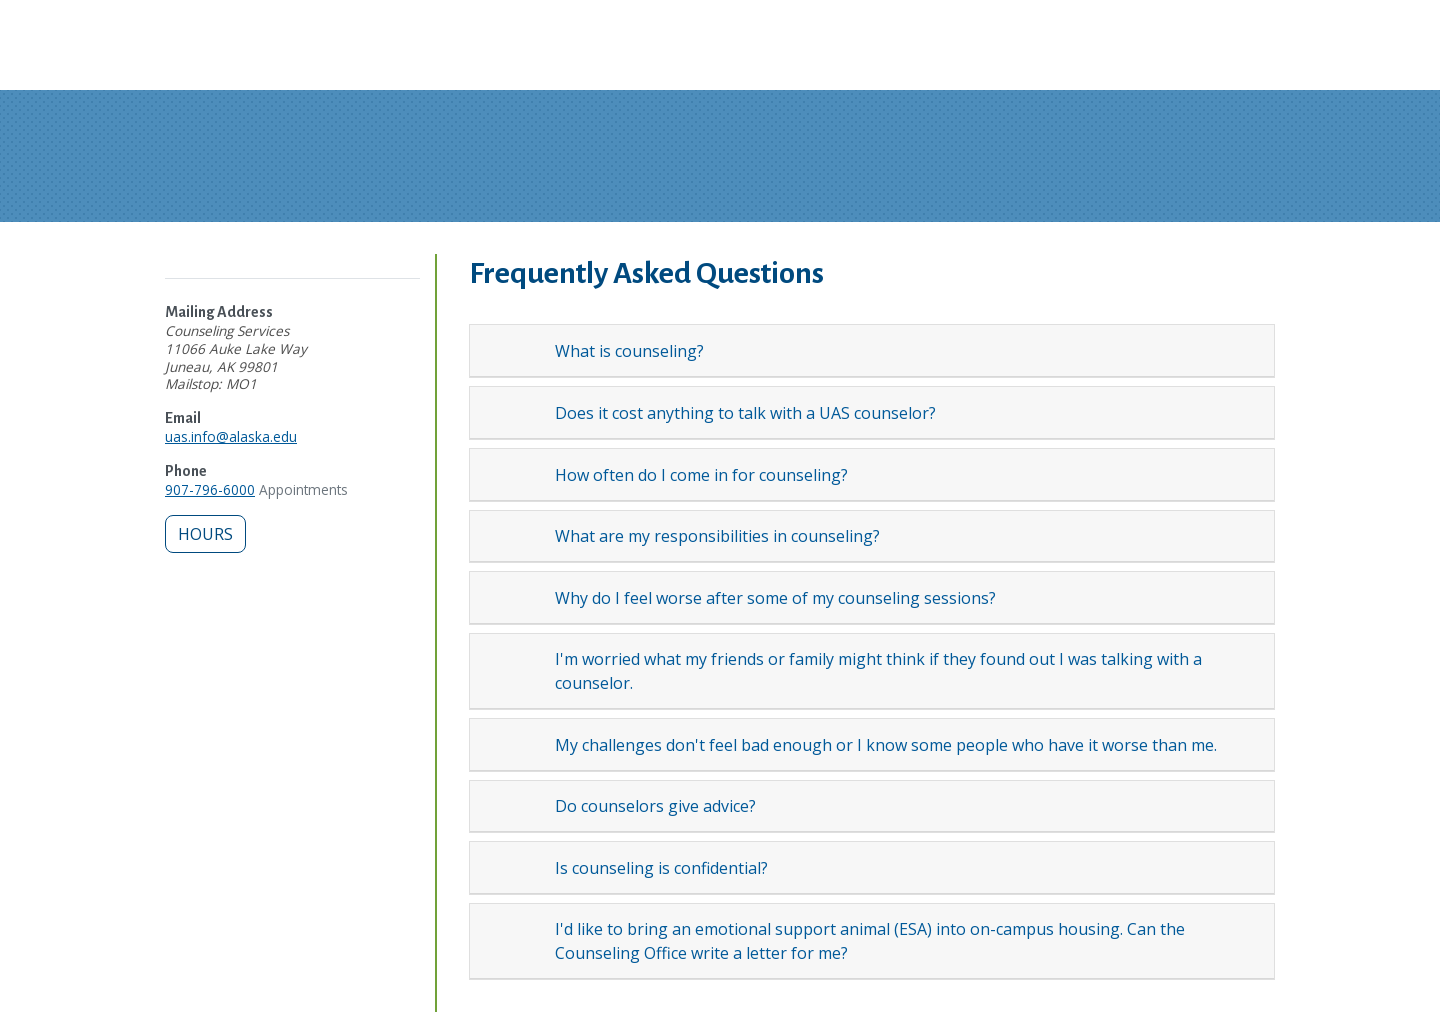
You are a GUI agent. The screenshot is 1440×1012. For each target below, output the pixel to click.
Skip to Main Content (93, 20)
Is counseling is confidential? (661, 868)
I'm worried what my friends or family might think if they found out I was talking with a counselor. (878, 671)
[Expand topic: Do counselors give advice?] (522, 806)
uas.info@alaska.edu (231, 436)
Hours (205, 534)
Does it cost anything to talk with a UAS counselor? (745, 413)
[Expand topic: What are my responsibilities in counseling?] (522, 536)
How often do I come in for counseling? (701, 475)
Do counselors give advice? (655, 806)
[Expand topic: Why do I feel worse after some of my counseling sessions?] (522, 598)
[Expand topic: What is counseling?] (522, 351)
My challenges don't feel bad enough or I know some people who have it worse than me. (886, 745)
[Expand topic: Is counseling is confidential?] (522, 868)
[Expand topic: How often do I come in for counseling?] (522, 474)
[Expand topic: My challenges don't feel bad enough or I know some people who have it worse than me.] (522, 744)
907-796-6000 (210, 489)
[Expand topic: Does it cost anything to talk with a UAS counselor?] (522, 412)
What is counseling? (629, 351)
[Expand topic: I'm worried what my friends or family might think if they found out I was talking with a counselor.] (522, 671)
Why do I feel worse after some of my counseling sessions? (775, 598)
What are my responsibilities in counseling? (717, 536)
